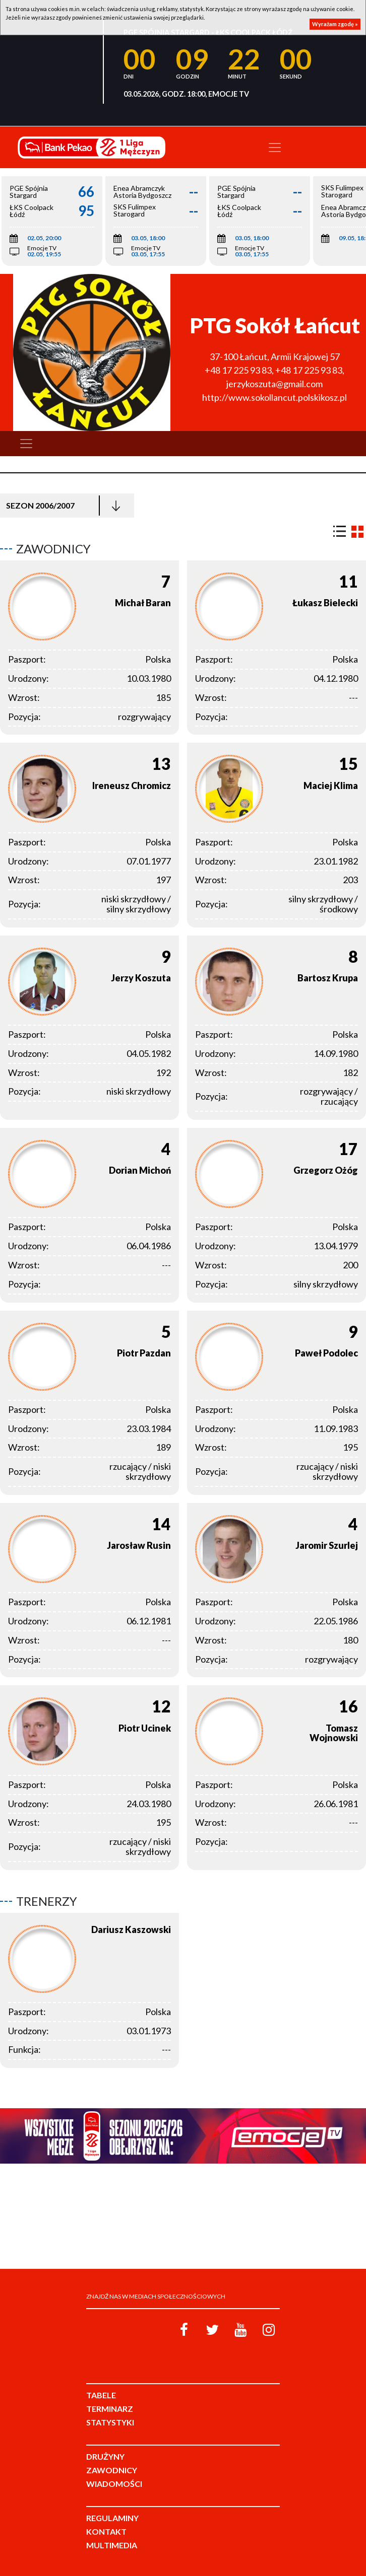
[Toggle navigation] (275, 147)
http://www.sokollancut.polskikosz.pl (274, 397)
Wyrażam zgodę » (335, 24)
